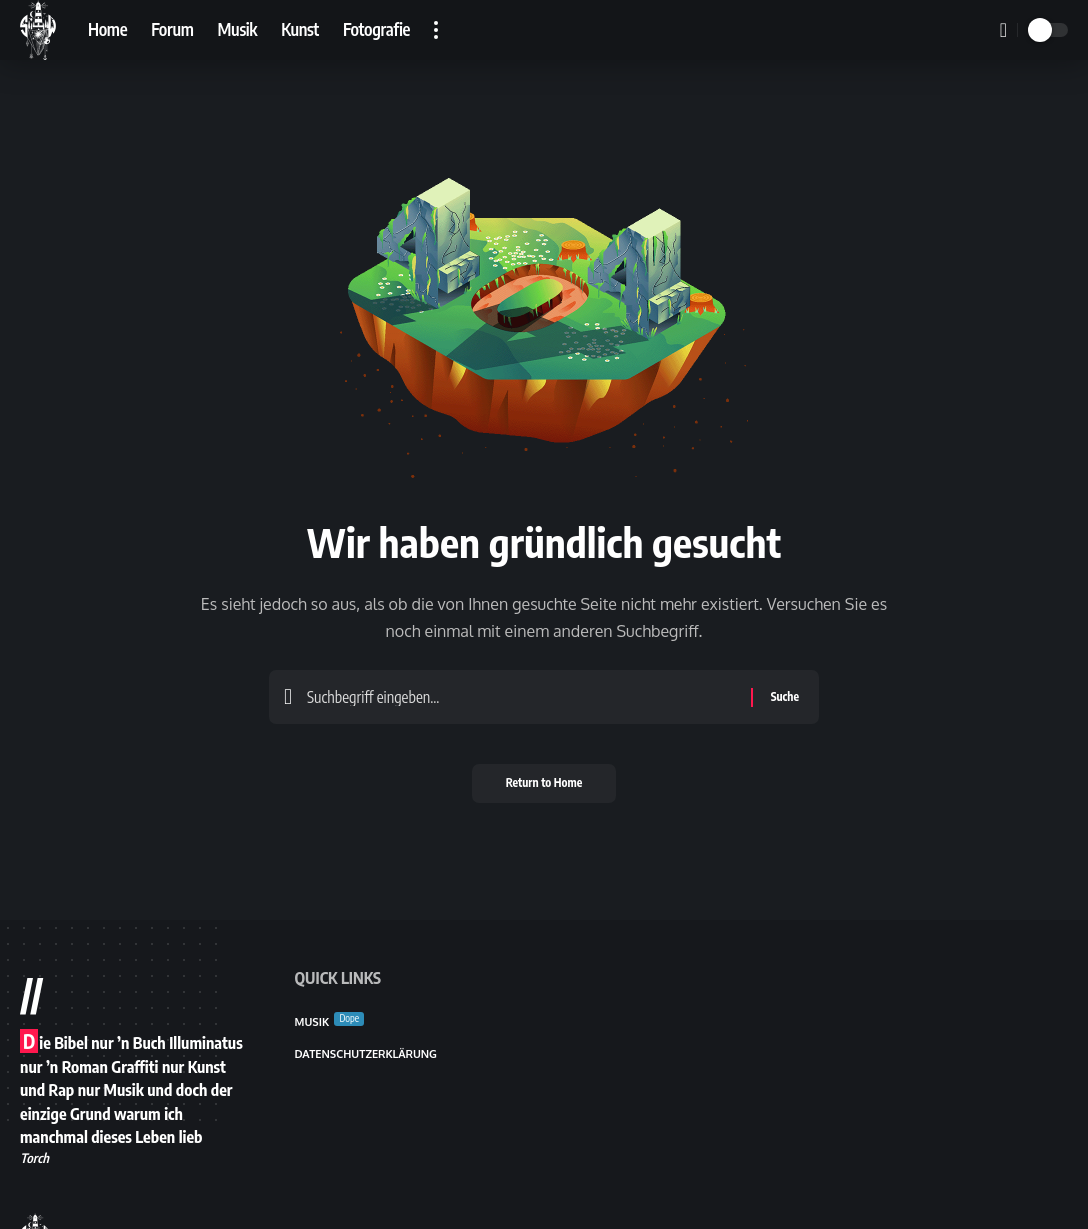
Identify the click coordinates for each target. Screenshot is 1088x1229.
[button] (436, 30)
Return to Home (544, 789)
